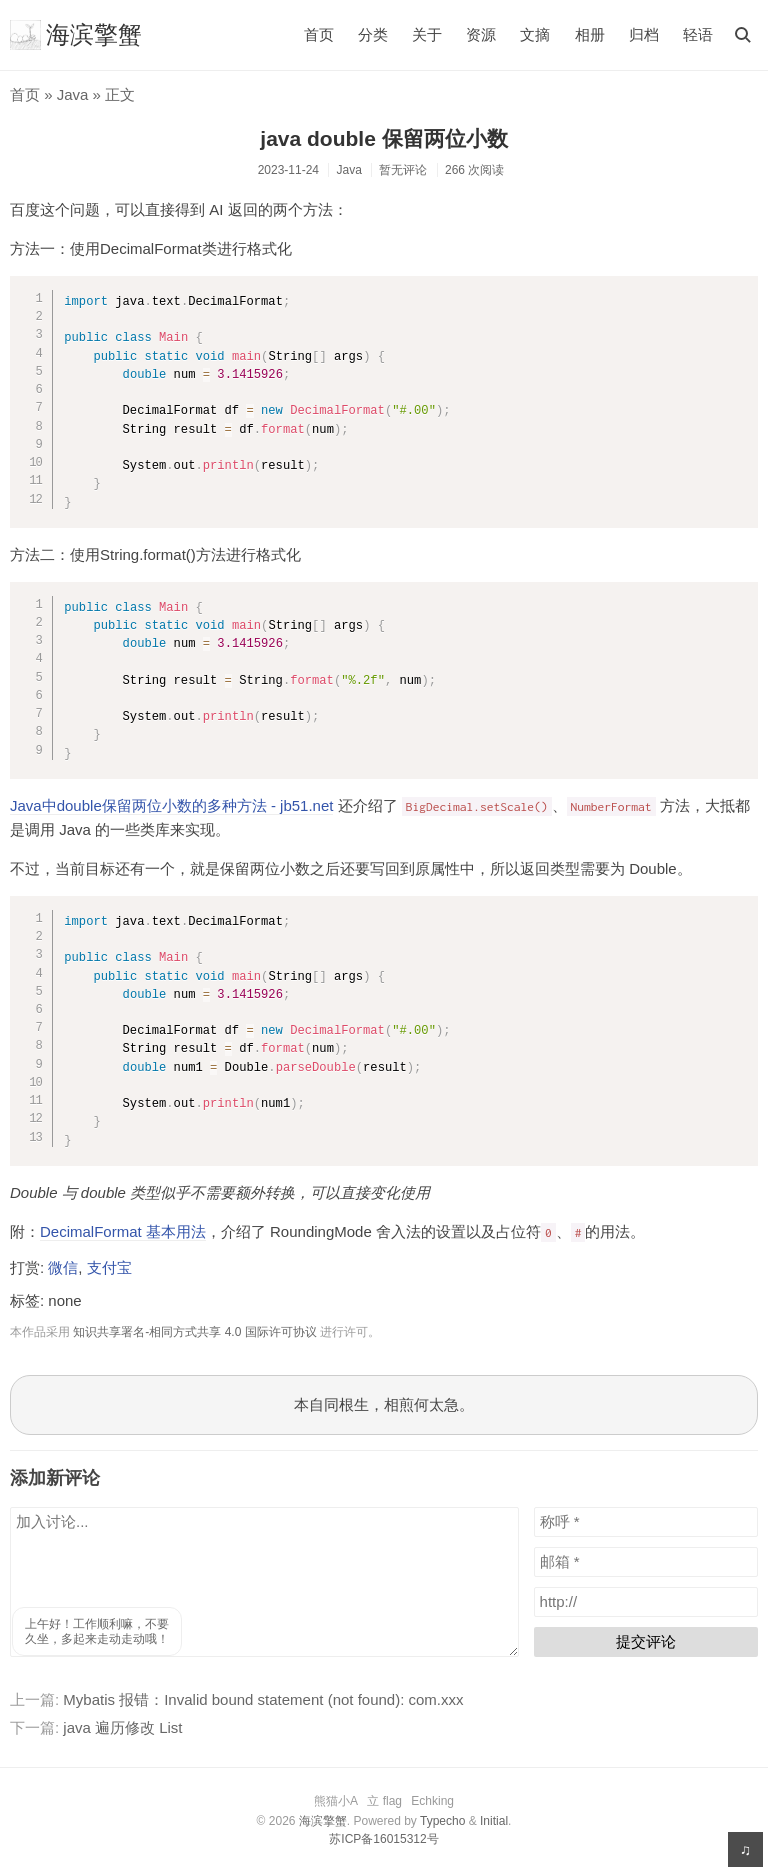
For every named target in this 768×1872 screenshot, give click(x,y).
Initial (494, 1821)
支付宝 (109, 1267)
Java (73, 94)
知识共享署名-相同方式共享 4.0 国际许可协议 (194, 1332)
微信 (63, 1267)
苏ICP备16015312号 (383, 1839)
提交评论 (646, 1641)
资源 (481, 34)
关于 (427, 34)
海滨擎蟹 (76, 35)
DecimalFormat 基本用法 (123, 1231)
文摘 (535, 34)
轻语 (698, 34)
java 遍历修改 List (122, 1727)
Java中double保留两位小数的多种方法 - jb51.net (171, 805)
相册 (590, 34)
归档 (644, 34)
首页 (319, 34)
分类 (373, 34)
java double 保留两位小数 (383, 138)
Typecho (442, 1821)
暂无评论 (403, 170)
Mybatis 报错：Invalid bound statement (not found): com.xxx (263, 1699)
